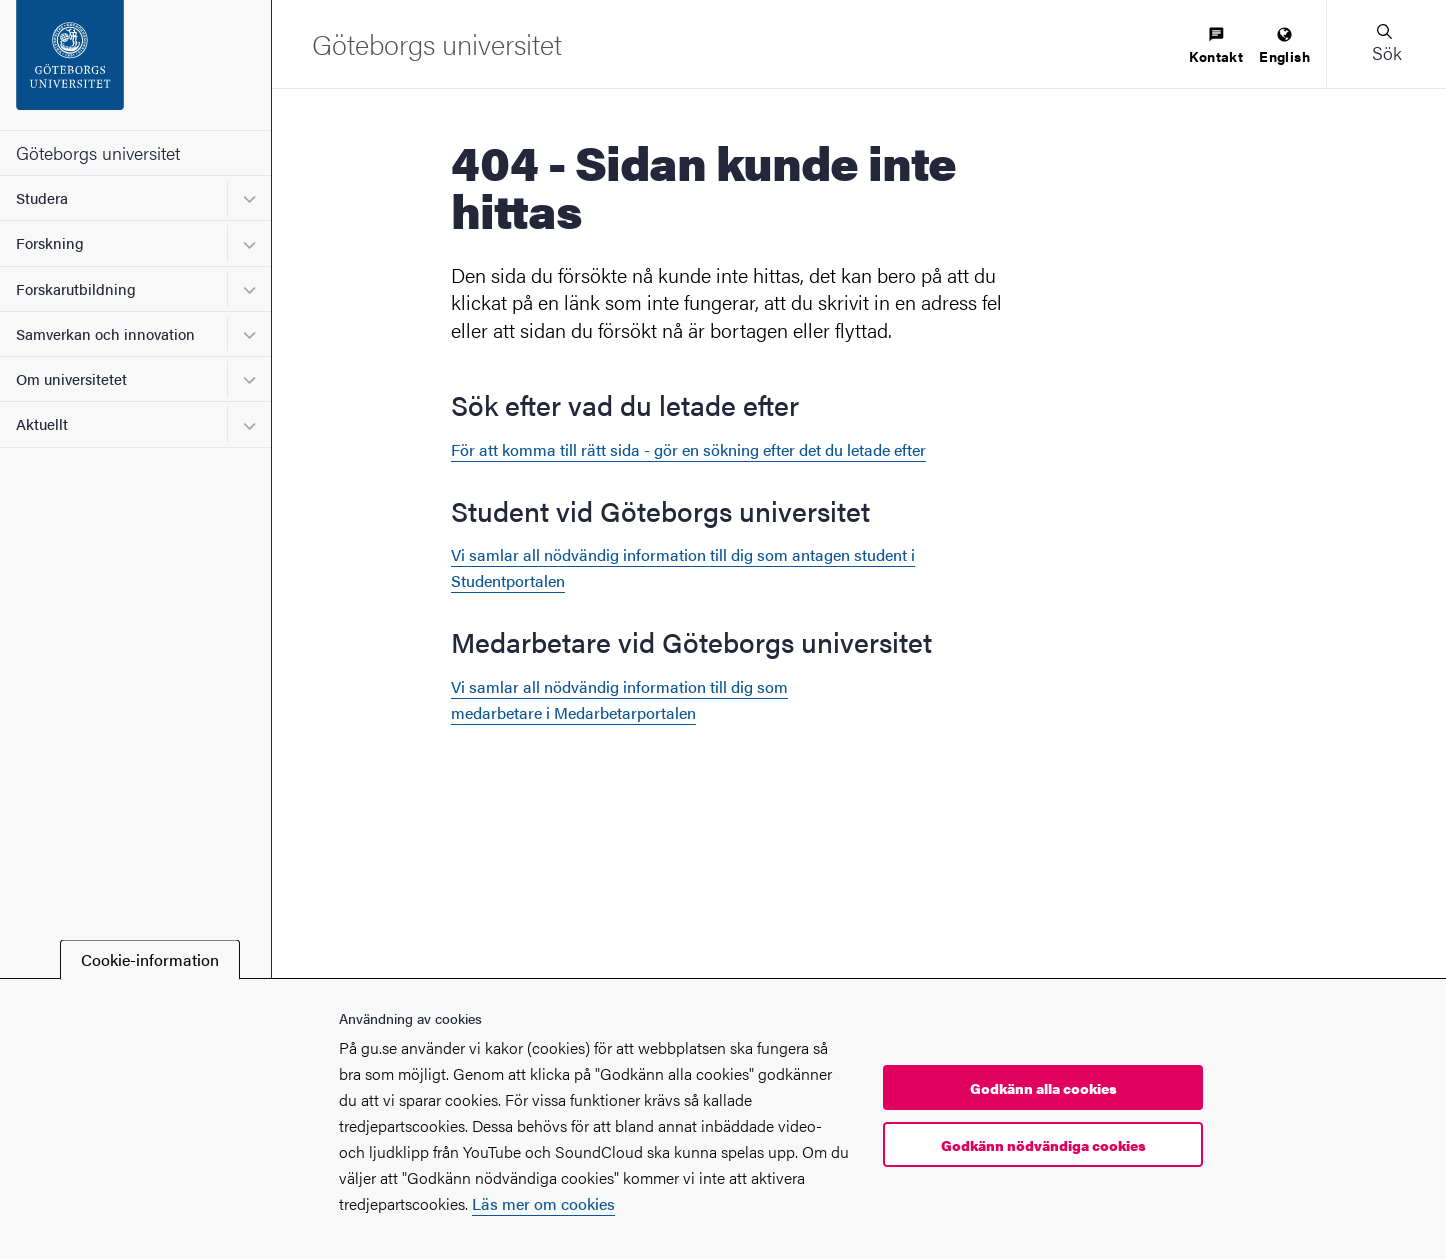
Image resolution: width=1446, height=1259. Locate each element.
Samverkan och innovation (105, 333)
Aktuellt (42, 423)
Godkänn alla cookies (1043, 1088)
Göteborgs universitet (98, 152)
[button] (1386, 44)
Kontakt (1216, 46)
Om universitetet (71, 378)
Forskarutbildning (76, 288)
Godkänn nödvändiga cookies (1043, 1145)
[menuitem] (1216, 46)
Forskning (50, 242)
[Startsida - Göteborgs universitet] (135, 65)
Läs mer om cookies (543, 1203)
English (1284, 46)
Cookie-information (150, 959)
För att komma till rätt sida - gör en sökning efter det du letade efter (688, 449)
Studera (42, 197)
